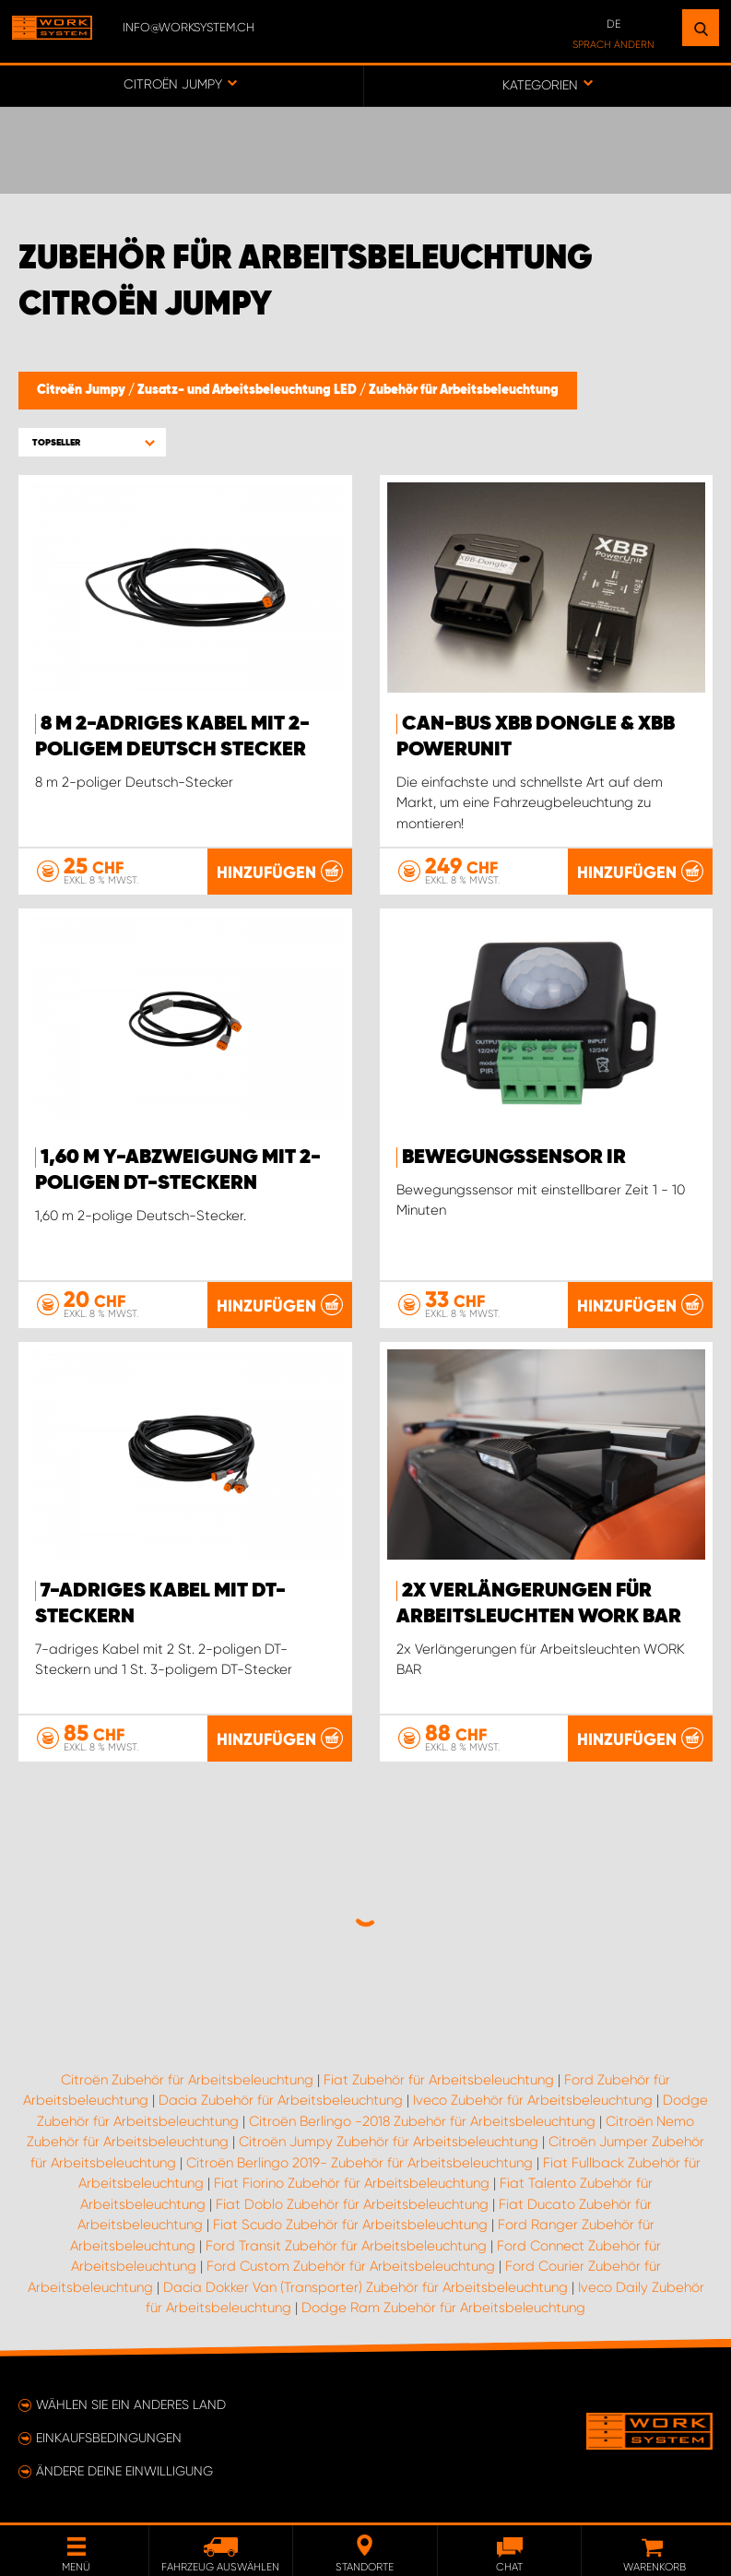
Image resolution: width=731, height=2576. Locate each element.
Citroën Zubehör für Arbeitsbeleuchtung (187, 2079)
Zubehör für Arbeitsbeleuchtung (464, 390)
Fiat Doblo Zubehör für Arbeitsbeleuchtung (352, 2204)
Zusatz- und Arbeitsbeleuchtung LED (248, 390)
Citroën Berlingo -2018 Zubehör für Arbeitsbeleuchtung (422, 2121)
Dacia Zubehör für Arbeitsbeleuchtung (281, 2100)
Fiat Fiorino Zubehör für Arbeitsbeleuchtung (351, 2183)
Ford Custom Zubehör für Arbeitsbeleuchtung (350, 2266)
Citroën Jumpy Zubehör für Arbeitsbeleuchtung (388, 2141)
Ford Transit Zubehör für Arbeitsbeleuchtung (346, 2246)
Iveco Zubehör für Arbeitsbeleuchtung (533, 2100)
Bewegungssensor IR (514, 1157)
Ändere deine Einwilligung (124, 2470)
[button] (92, 442)
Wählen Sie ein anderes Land (131, 2404)
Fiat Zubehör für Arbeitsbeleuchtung (439, 2079)
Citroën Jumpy (82, 390)
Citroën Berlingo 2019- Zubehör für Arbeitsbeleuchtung (359, 2163)
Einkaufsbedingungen (109, 2437)
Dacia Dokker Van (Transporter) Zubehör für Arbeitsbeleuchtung (365, 2287)
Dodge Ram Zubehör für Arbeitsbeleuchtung (443, 2307)
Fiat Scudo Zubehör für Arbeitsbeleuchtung (350, 2224)
